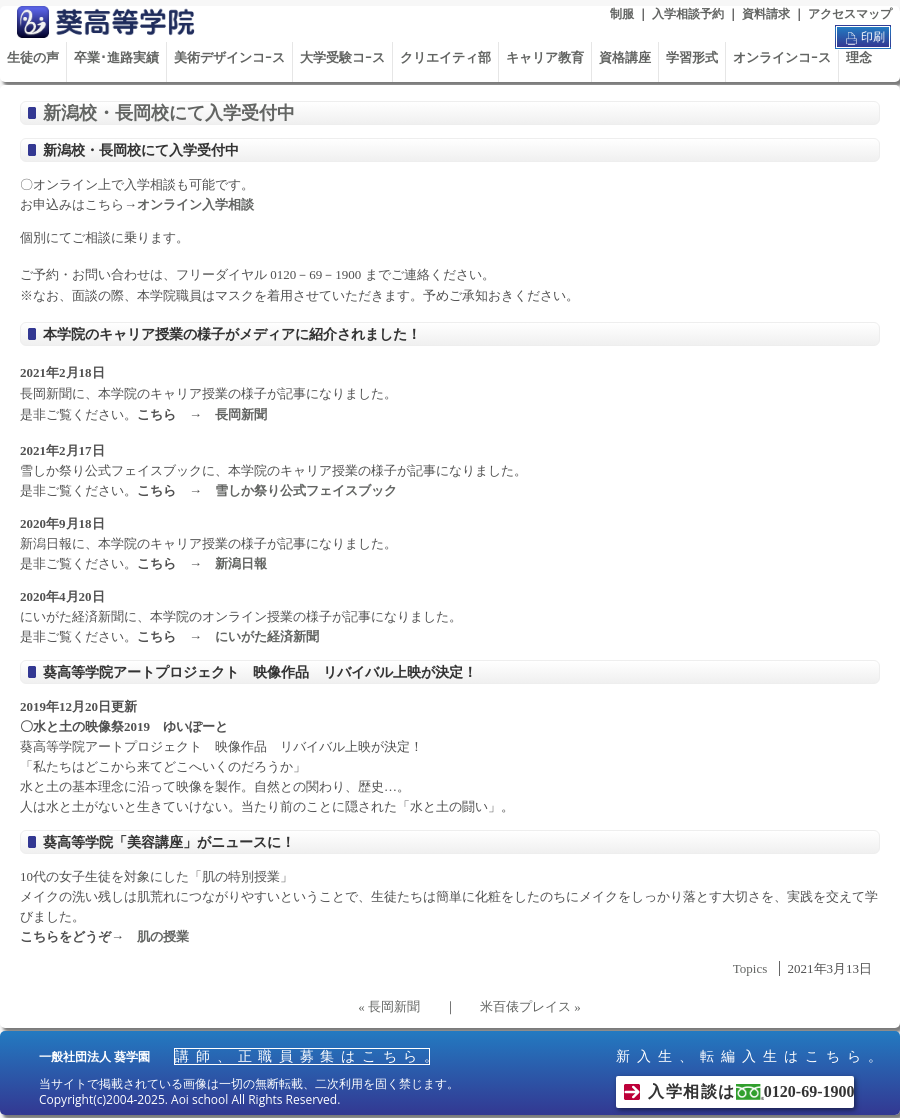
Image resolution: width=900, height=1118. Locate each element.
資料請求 (766, 14)
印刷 (863, 38)
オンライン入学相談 (195, 204)
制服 (622, 14)
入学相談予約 (688, 14)
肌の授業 (163, 936)
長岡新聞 (241, 414)
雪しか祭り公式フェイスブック (306, 490)
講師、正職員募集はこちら (302, 1056)
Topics (750, 968)
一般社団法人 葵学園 (94, 1057)
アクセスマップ (850, 14)
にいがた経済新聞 (267, 636)
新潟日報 (241, 563)
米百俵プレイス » (530, 1006)
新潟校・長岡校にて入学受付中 (169, 113)
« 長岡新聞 (389, 1006)
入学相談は (751, 1091)
